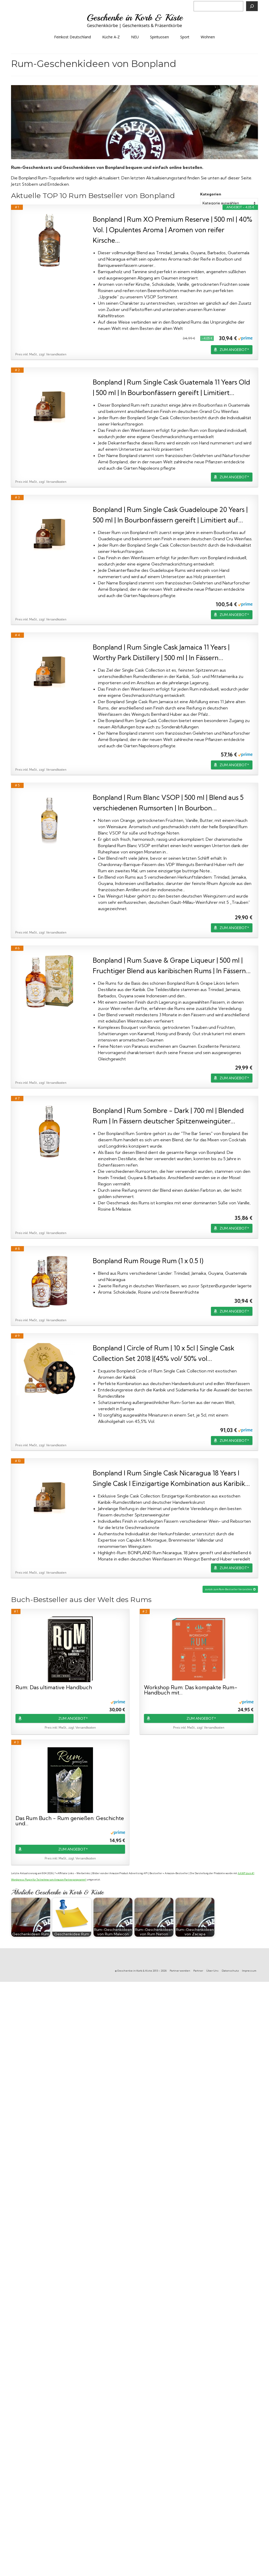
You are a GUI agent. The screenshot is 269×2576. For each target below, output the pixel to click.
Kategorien (210, 194)
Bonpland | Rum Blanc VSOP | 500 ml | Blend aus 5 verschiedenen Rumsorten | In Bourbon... (168, 802)
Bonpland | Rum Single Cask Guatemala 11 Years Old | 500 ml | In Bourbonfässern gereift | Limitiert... (171, 387)
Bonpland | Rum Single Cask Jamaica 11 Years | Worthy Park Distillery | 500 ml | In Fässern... (161, 652)
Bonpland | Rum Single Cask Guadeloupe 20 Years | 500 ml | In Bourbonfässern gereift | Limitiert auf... (170, 514)
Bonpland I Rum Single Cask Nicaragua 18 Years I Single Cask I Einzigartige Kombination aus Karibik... (171, 1478)
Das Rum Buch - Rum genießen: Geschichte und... (69, 1821)
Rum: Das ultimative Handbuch (53, 1688)
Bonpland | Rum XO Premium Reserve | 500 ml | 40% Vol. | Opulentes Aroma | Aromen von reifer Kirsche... (172, 229)
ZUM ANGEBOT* (234, 349)
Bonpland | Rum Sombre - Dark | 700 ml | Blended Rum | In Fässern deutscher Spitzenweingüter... (168, 1115)
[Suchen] (252, 6)
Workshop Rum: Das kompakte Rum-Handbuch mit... (190, 1690)
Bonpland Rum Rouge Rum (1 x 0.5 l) (148, 1261)
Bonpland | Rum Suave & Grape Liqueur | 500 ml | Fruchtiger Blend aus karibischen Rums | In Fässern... (172, 965)
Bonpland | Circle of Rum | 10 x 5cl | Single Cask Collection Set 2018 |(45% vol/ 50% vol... (163, 1353)
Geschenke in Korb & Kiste (135, 17)
